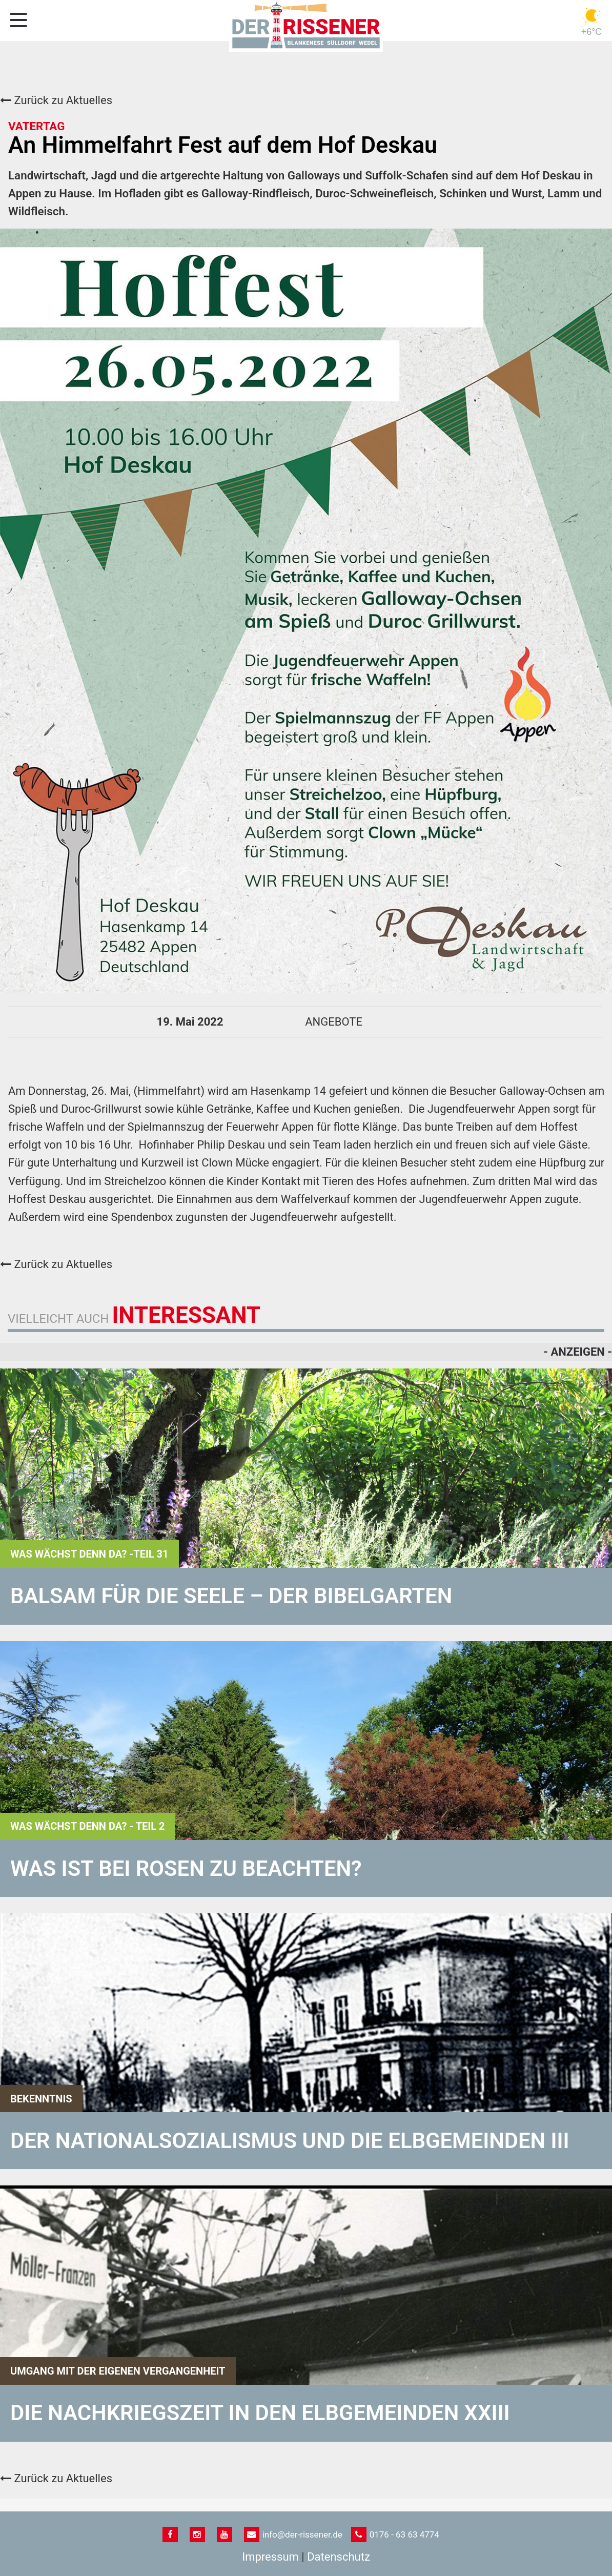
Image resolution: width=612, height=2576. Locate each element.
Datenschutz (338, 2556)
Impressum (270, 2556)
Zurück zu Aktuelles (56, 100)
